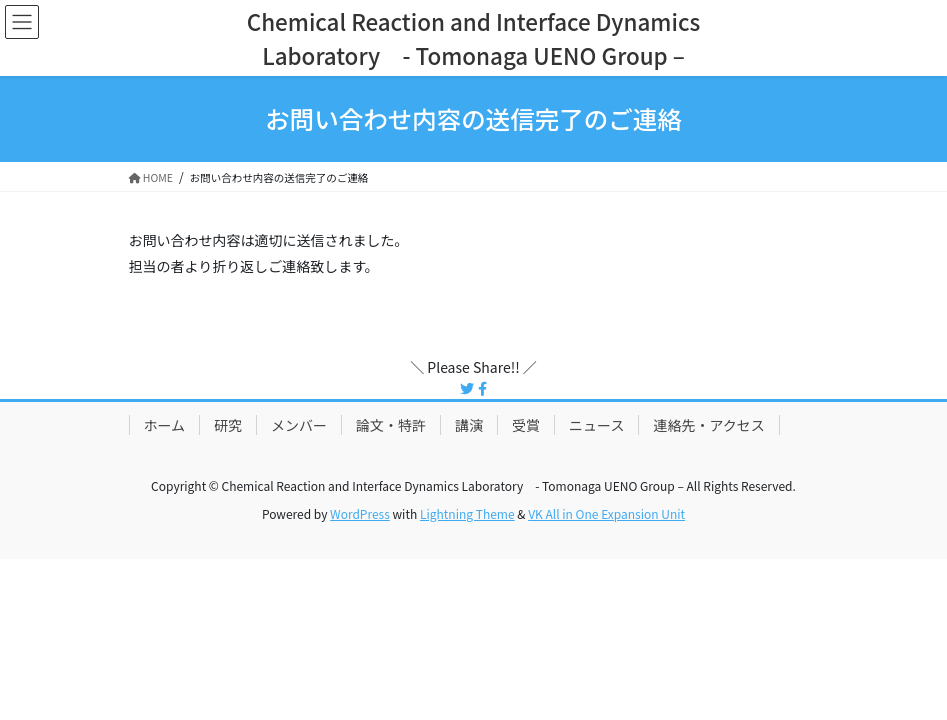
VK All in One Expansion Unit (606, 513)
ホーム (165, 425)
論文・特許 (391, 425)
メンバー (299, 425)
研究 (228, 425)
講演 (469, 425)
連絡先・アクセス (708, 425)
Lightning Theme (467, 513)
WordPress (360, 513)
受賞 (526, 425)
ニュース (596, 425)
